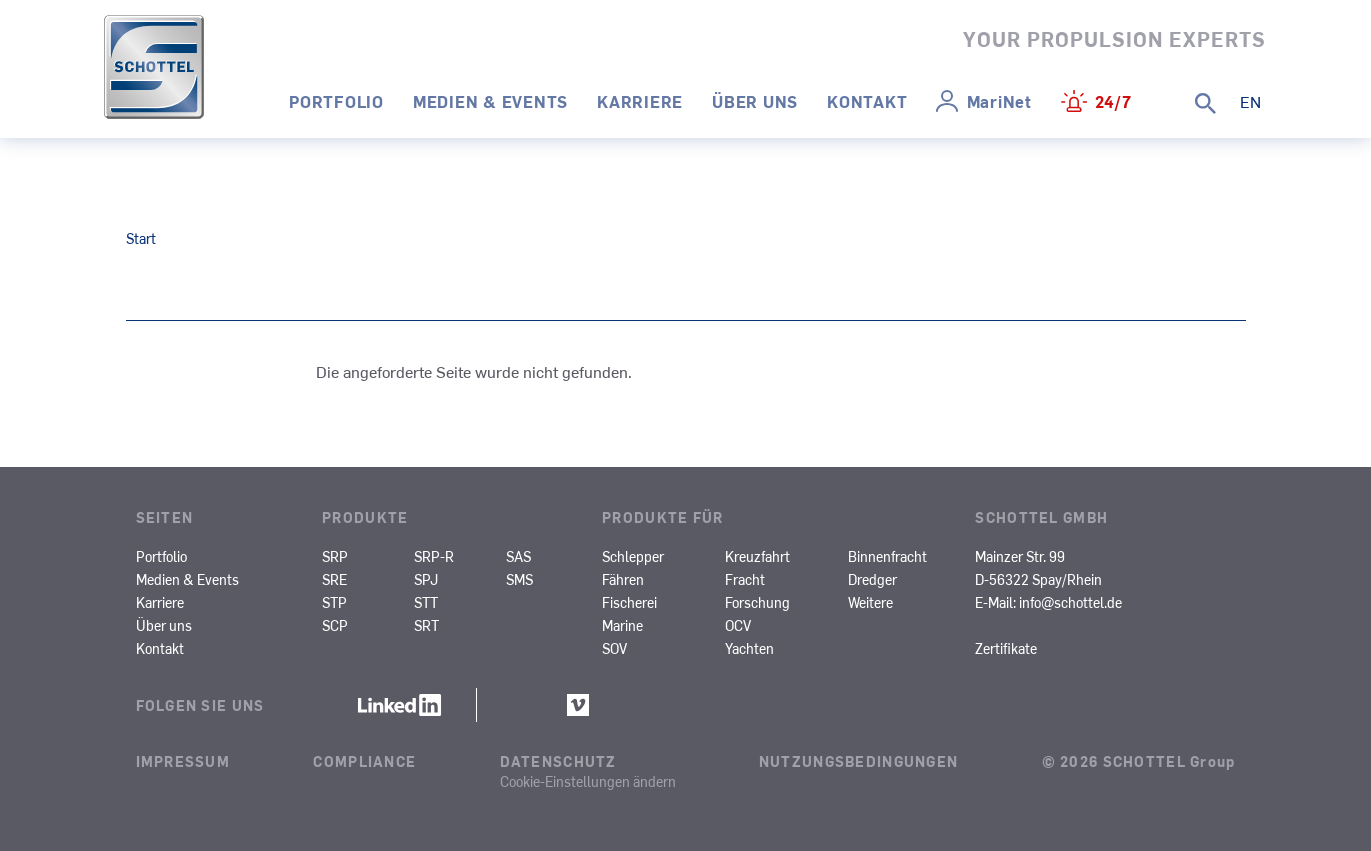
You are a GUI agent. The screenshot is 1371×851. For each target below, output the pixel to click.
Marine (622, 625)
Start (141, 238)
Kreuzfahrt (757, 556)
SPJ (426, 579)
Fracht (745, 579)
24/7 (1113, 101)
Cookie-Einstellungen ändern (588, 781)
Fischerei (629, 602)
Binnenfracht (887, 556)
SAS (518, 556)
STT (426, 602)
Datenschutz (558, 761)
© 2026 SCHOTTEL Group (1139, 761)
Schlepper (633, 556)
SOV (614, 648)
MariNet (999, 101)
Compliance (364, 761)
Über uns (755, 101)
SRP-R (434, 556)
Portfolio (336, 101)
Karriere (640, 101)
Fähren (623, 579)
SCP (335, 625)
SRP (335, 556)
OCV (738, 625)
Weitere (870, 602)
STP (334, 602)
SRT (426, 625)
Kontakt (867, 101)
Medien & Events (490, 101)
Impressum (183, 761)
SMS (519, 579)
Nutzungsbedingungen (858, 761)
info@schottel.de (1070, 602)
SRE (334, 579)
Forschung (757, 602)
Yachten (749, 648)
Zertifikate (1006, 648)
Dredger (872, 579)
